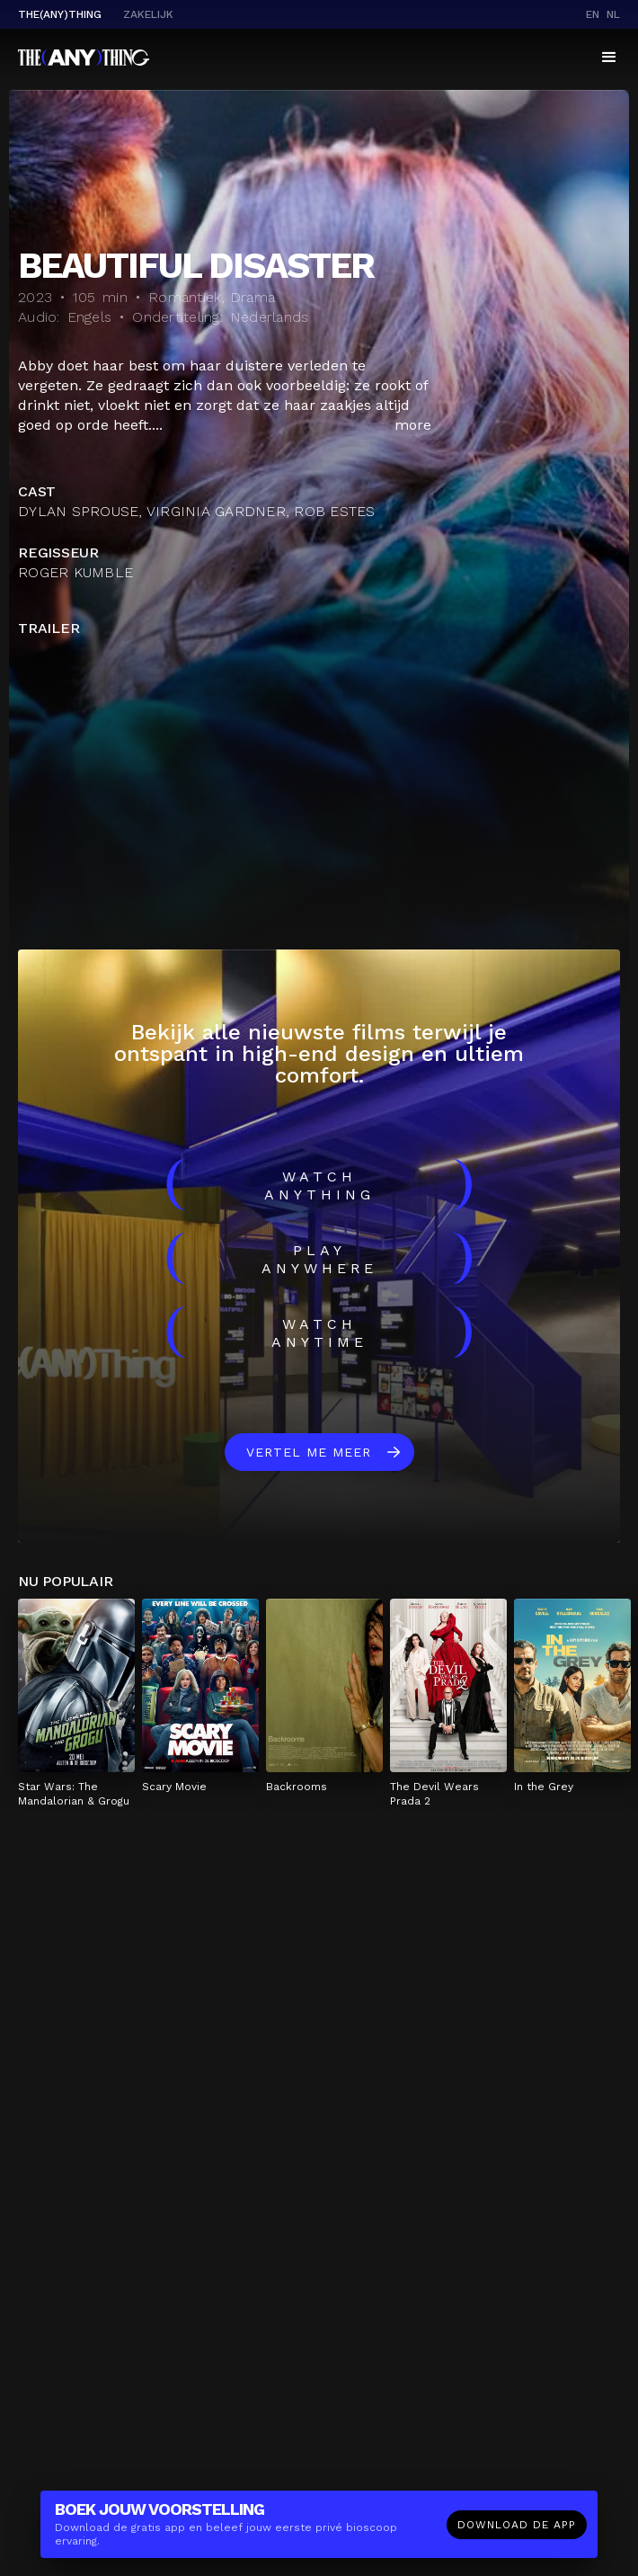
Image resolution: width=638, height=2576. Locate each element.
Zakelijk (148, 14)
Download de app (516, 2524)
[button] (609, 57)
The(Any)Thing (60, 14)
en (592, 14)
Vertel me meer (308, 1452)
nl (613, 14)
